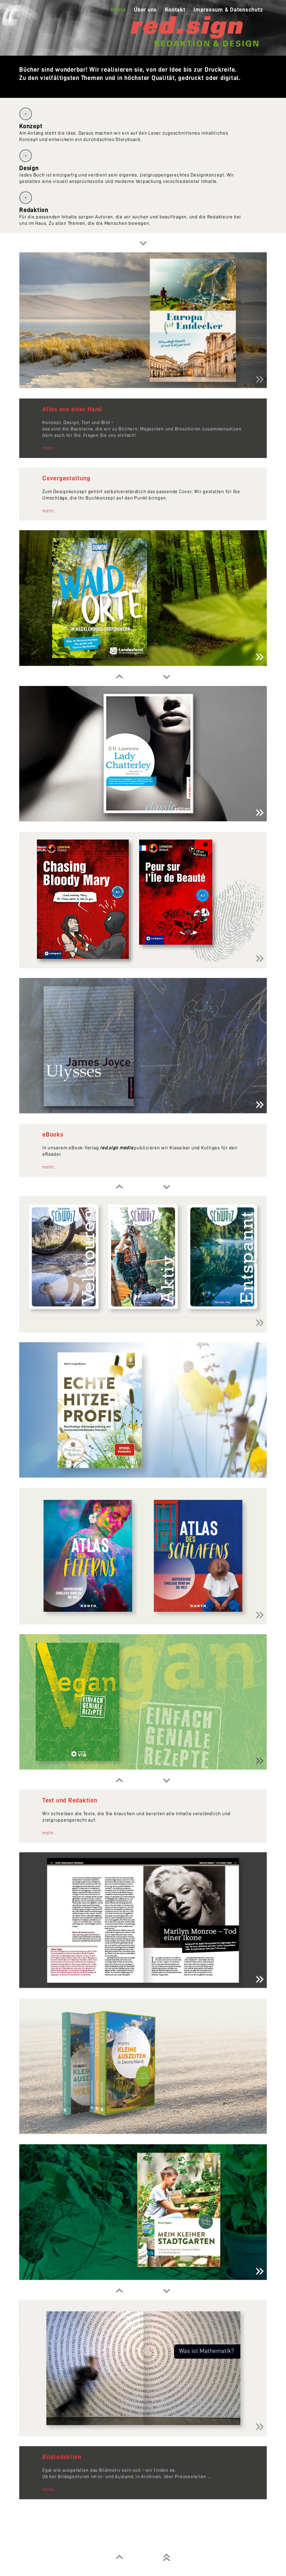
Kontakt (175, 9)
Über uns (145, 9)
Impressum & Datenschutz (228, 9)
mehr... (49, 448)
